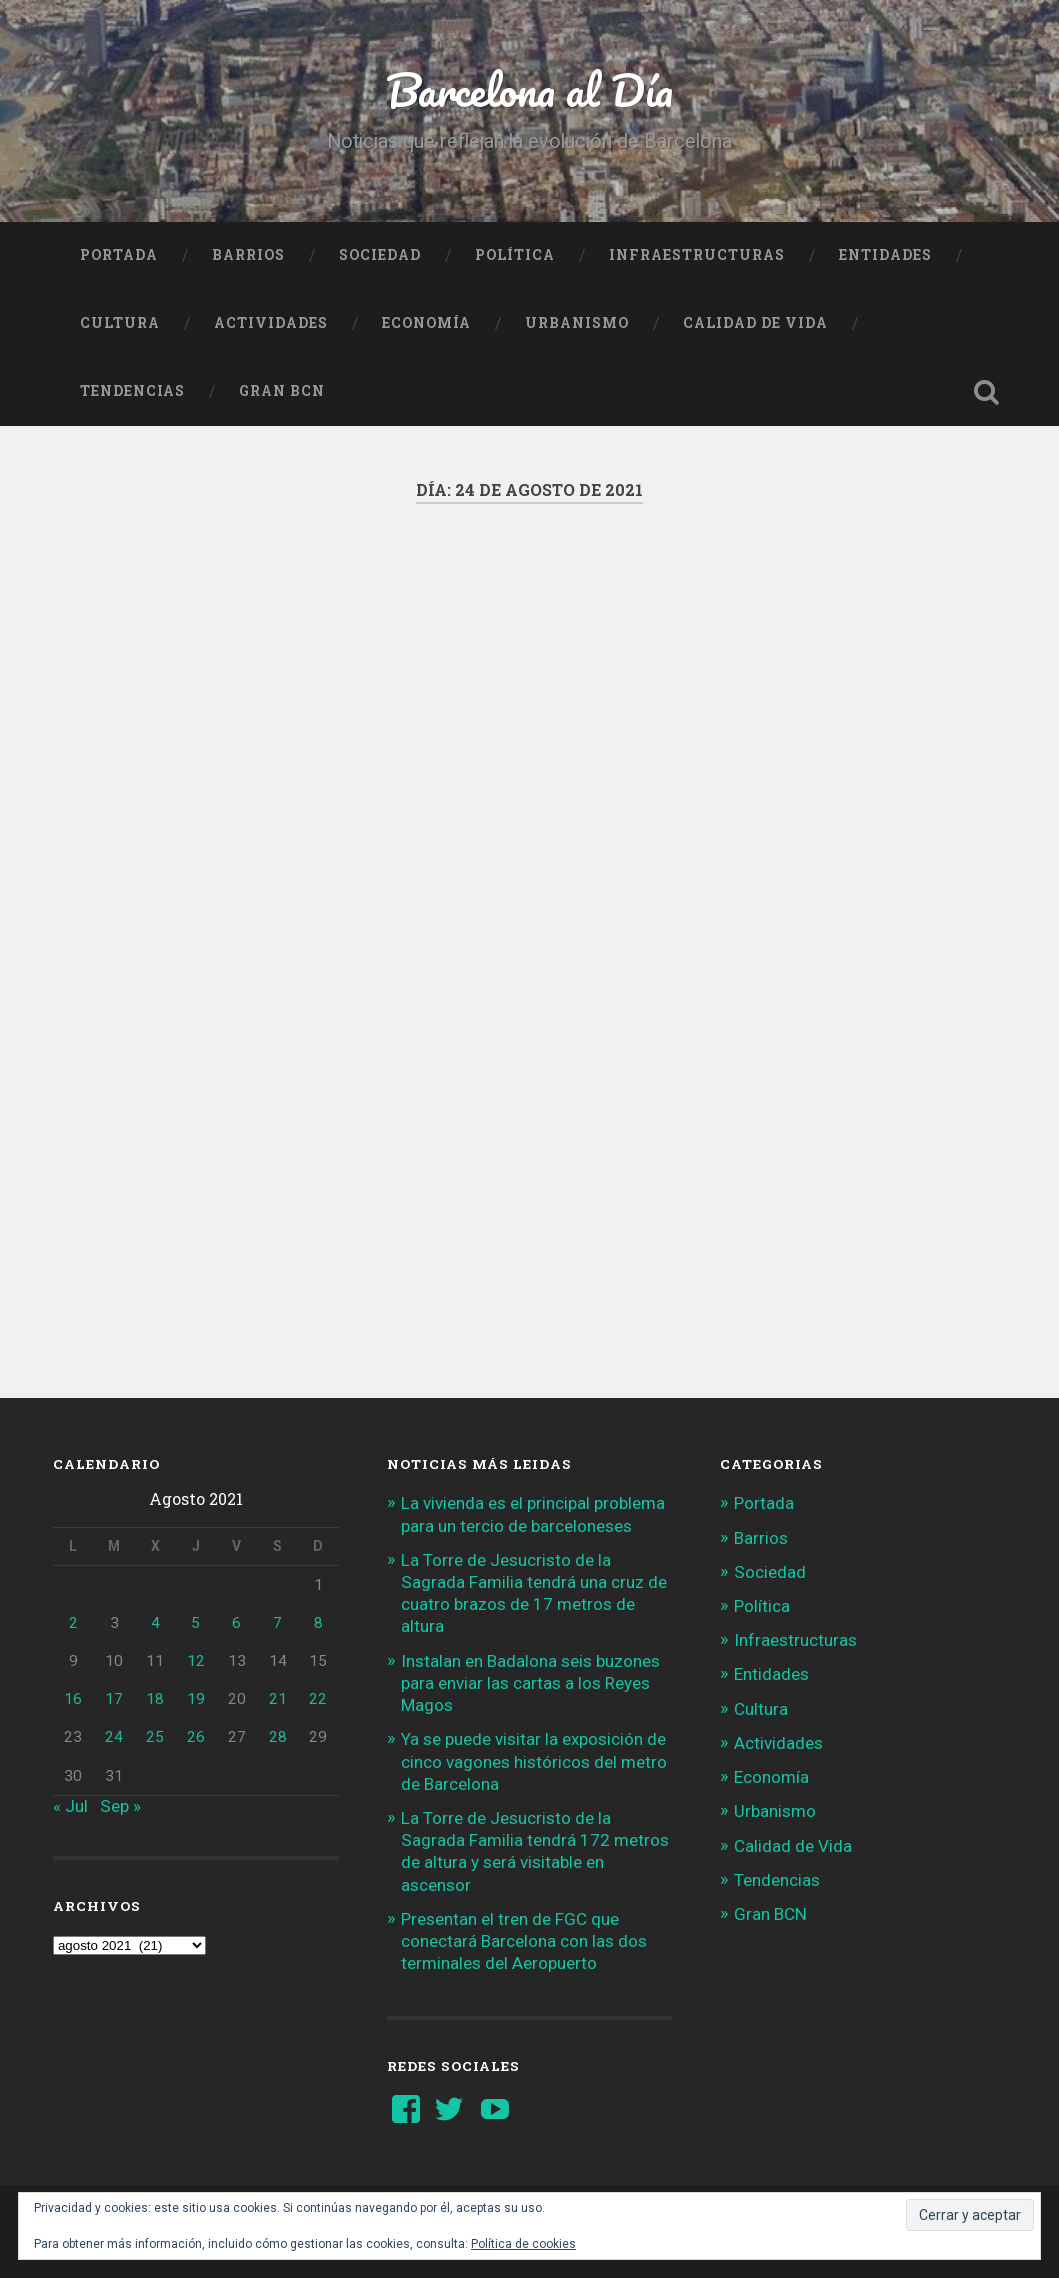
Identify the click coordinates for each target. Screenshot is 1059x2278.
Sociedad (380, 255)
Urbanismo (577, 323)
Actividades (271, 323)
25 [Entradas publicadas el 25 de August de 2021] (155, 1737)
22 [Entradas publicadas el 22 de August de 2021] (318, 1699)
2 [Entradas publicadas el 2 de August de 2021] (73, 1623)
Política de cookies (523, 2244)
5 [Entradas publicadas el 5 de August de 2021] (195, 1623)
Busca (986, 392)
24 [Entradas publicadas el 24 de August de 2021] (114, 1737)
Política (515, 255)
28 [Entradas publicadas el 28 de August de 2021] (278, 1737)
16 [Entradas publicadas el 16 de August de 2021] (73, 1699)
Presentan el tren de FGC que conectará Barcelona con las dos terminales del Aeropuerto (524, 1941)
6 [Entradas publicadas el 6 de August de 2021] (236, 1623)
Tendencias (132, 391)
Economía (426, 323)
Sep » (120, 1806)
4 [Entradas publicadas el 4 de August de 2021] (155, 1623)
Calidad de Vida (755, 323)
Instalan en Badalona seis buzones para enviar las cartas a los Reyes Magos (530, 1683)
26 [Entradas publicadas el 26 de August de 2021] (196, 1737)
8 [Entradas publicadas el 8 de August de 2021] (318, 1623)
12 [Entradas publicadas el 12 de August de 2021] (196, 1661)
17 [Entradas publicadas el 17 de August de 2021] (114, 1699)
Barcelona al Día (529, 89)
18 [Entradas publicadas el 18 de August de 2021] (155, 1699)
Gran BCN (282, 391)
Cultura (120, 323)
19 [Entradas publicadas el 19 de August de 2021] (196, 1699)
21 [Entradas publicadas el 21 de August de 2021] (278, 1699)
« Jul (70, 1806)
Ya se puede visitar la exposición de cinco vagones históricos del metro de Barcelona (534, 1761)
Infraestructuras (697, 255)
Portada (119, 255)
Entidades (885, 255)
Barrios (248, 255)
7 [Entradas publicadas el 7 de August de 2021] (277, 1623)
